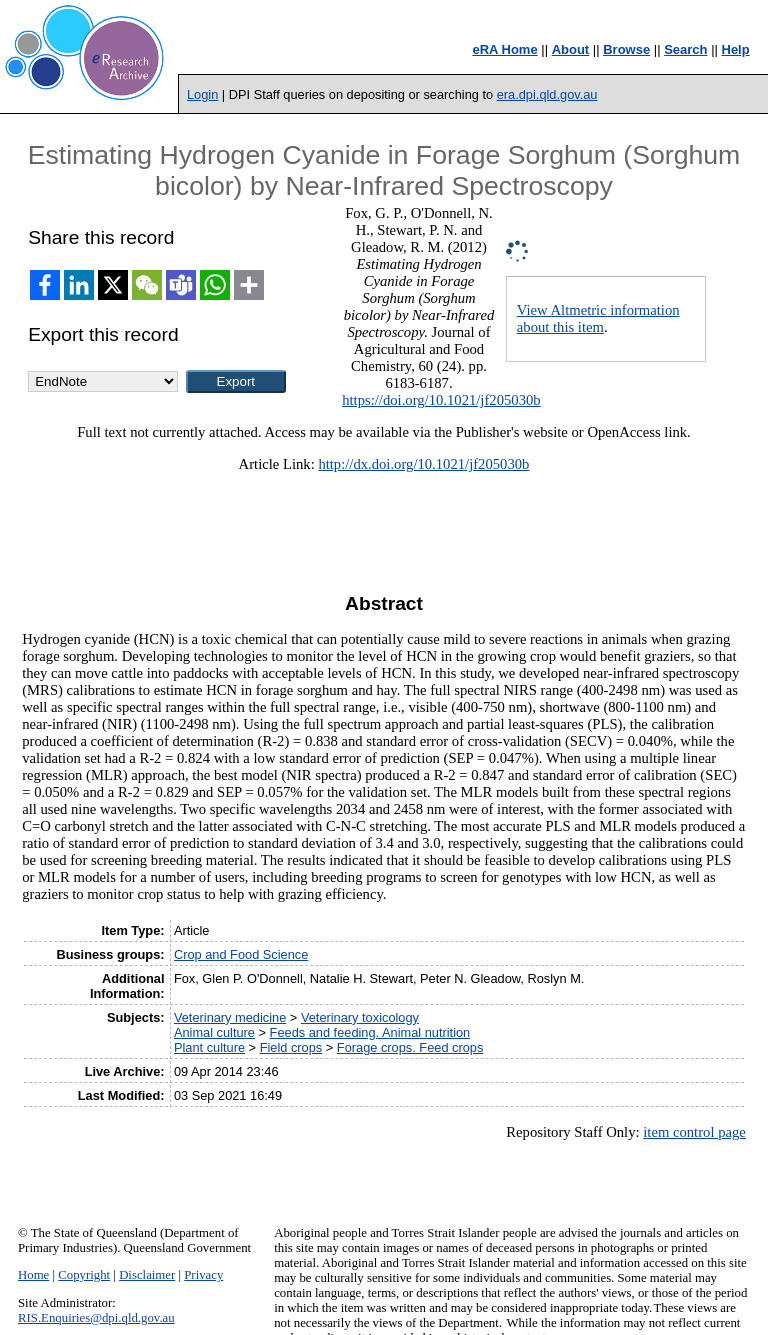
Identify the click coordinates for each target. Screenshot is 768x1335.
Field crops (291, 1047)
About (571, 49)
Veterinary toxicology (360, 1017)
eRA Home (504, 49)
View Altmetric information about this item (598, 318)
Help (736, 49)
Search (685, 49)
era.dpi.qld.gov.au (547, 94)
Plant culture (209, 1047)
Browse (626, 49)
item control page (694, 1132)
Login (202, 94)
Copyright (84, 1275)
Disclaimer (147, 1275)
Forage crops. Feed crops (410, 1047)
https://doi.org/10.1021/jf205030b (441, 400)
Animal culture (214, 1032)
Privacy (203, 1275)
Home (33, 1275)
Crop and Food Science (241, 954)
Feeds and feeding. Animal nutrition (370, 1032)
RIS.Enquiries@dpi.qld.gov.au (96, 1318)
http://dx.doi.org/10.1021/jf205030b (423, 464)
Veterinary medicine (230, 1017)
